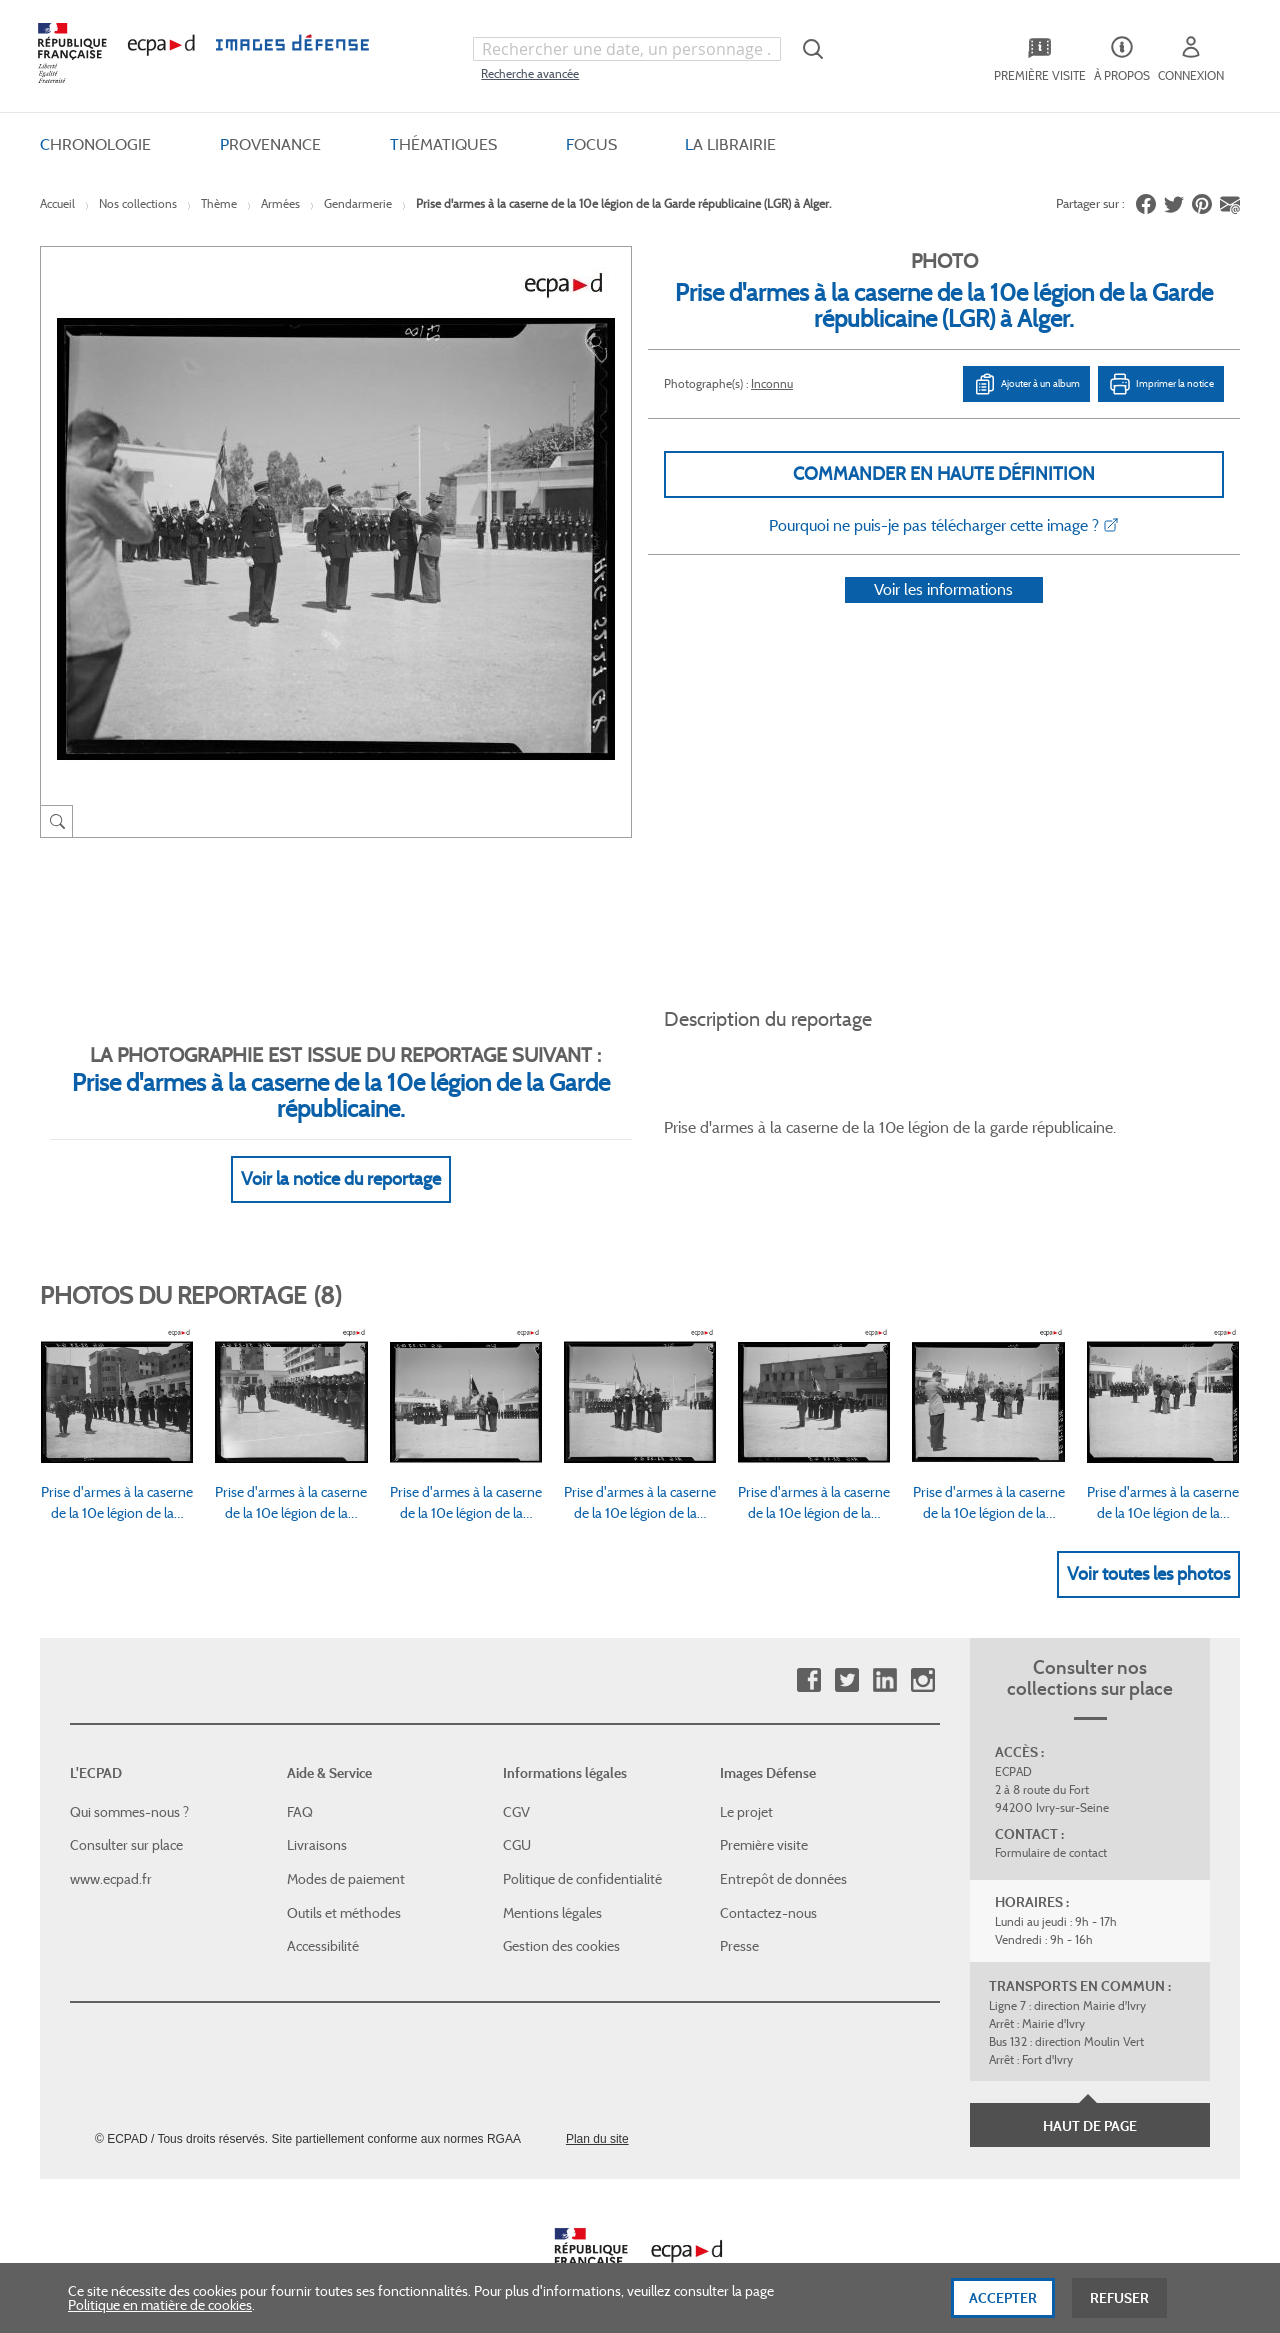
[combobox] (627, 49)
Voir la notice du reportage (341, 1155)
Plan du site (597, 2115)
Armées (280, 203)
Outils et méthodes (344, 1889)
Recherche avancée (530, 73)
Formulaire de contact (1051, 1829)
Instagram (922, 1657)
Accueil (57, 203)
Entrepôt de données (783, 1855)
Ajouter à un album (1026, 384)
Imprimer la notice (1161, 384)
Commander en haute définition (944, 474)
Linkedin (884, 1657)
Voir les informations (943, 615)
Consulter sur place (126, 1822)
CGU (517, 1822)
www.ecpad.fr (111, 1855)
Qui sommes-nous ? (129, 1788)
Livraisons (317, 1822)
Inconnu (772, 383)
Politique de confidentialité (582, 1855)
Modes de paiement (346, 1855)
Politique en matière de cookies (160, 2305)
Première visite (764, 1822)
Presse (739, 1922)
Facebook (808, 1657)
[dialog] (640, 2298)
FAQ (300, 1788)
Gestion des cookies (561, 1922)
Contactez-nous (768, 1889)
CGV (516, 1788)
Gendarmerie (358, 203)
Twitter (846, 1657)
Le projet (746, 1788)
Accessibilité (323, 1922)
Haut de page (1090, 2102)
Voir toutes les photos (1148, 1550)
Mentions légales (552, 1889)
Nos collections (138, 203)
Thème (219, 203)
